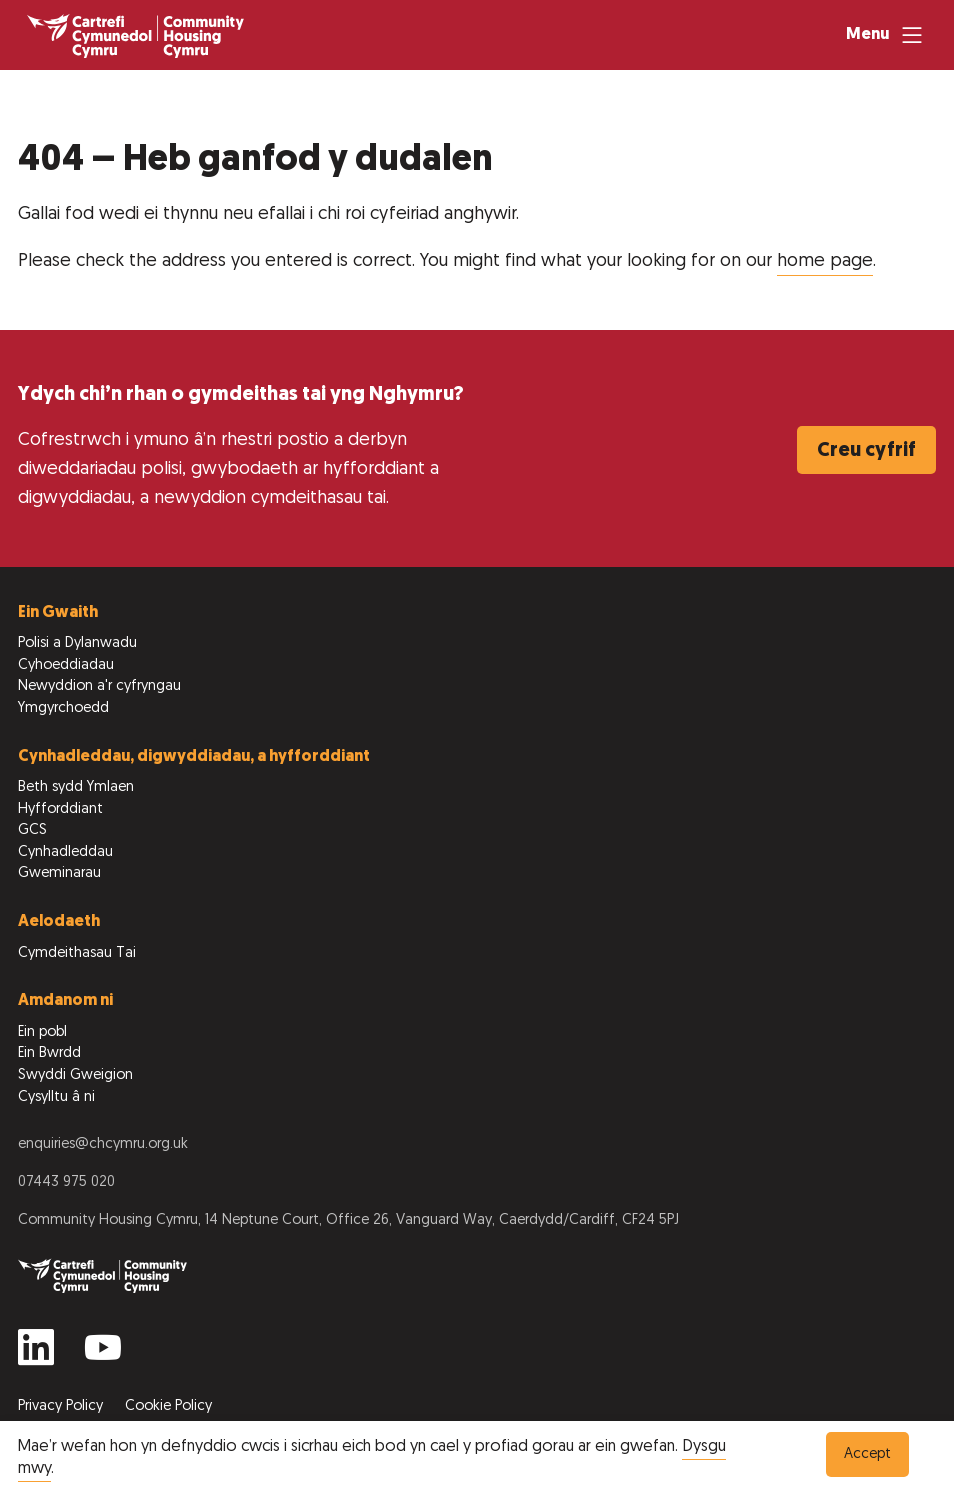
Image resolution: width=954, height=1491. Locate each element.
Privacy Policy (62, 1406)
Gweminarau (59, 873)
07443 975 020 (66, 1182)
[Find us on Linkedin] (36, 1355)
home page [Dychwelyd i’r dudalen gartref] (825, 261)
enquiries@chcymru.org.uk (103, 1144)
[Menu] (886, 35)
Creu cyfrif (866, 451)
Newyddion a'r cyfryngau (99, 686)
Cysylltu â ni (56, 1097)
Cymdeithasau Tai (77, 953)
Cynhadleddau (65, 852)
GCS (32, 830)
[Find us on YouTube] (103, 1355)
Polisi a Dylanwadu (77, 643)
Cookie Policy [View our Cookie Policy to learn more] (168, 1406)
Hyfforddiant (60, 809)
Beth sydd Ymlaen (76, 787)
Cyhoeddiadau (66, 665)
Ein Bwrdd (49, 1053)
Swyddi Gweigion (75, 1075)
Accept (867, 1454)
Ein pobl (42, 1032)
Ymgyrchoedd (63, 708)
